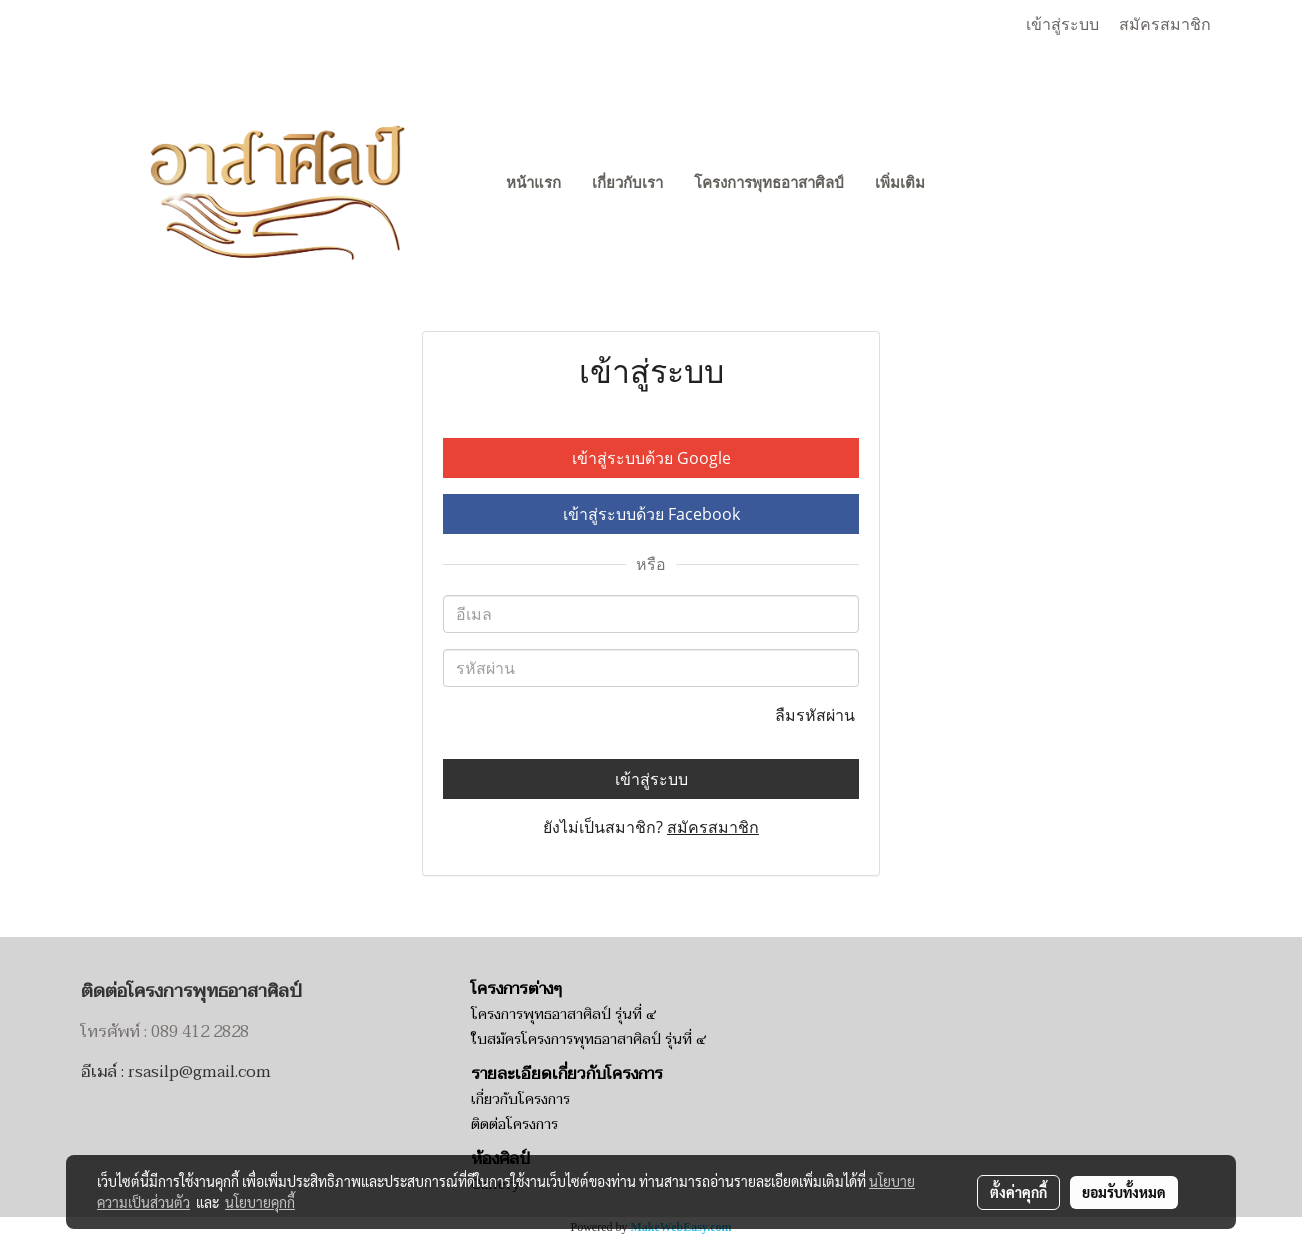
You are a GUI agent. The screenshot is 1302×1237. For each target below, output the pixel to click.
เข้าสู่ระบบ (1062, 24)
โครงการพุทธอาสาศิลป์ (769, 183)
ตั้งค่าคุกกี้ (1018, 1192)
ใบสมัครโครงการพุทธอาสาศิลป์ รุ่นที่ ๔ (588, 1039)
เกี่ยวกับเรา (627, 183)
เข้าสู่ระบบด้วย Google (651, 458)
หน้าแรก (533, 183)
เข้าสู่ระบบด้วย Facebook (651, 514)
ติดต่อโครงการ (514, 1124)
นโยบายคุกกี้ (260, 1202)
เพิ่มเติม (900, 183)
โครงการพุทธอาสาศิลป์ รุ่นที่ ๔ (563, 1014)
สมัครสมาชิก (1165, 24)
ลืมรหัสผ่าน (817, 715)
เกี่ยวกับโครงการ (520, 1099)
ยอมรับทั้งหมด (1124, 1192)
